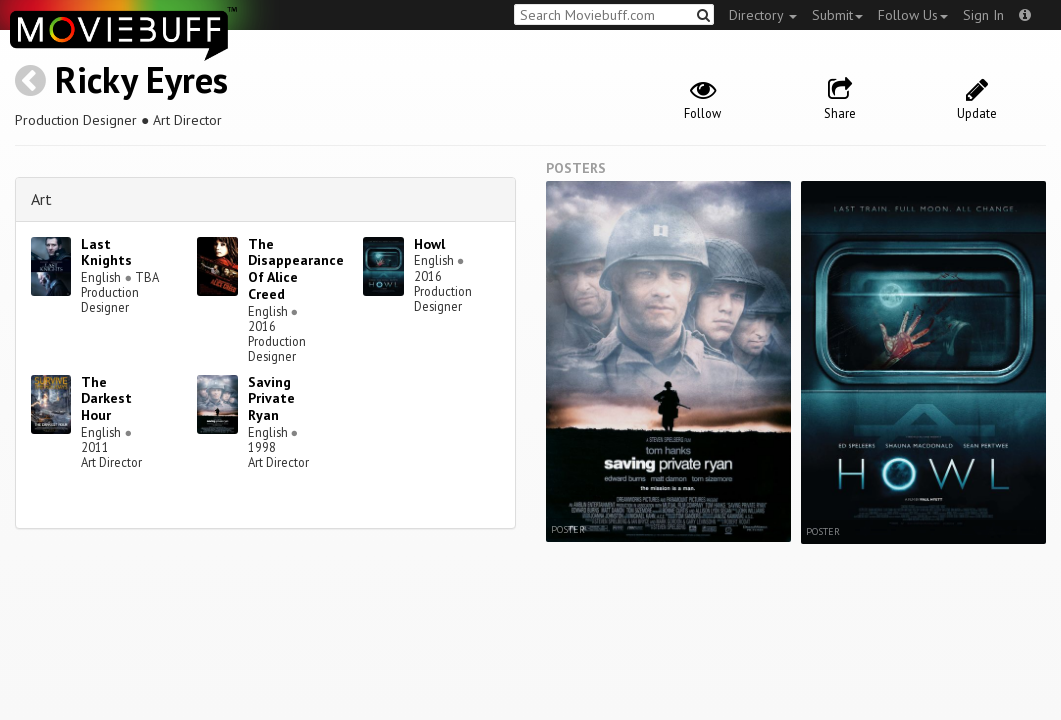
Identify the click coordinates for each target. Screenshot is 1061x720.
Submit (837, 15)
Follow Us (913, 15)
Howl (429, 244)
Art (41, 199)
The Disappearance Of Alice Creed (296, 269)
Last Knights (106, 252)
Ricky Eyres (141, 79)
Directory (763, 15)
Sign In (983, 15)
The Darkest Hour (106, 399)
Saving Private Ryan (271, 399)
